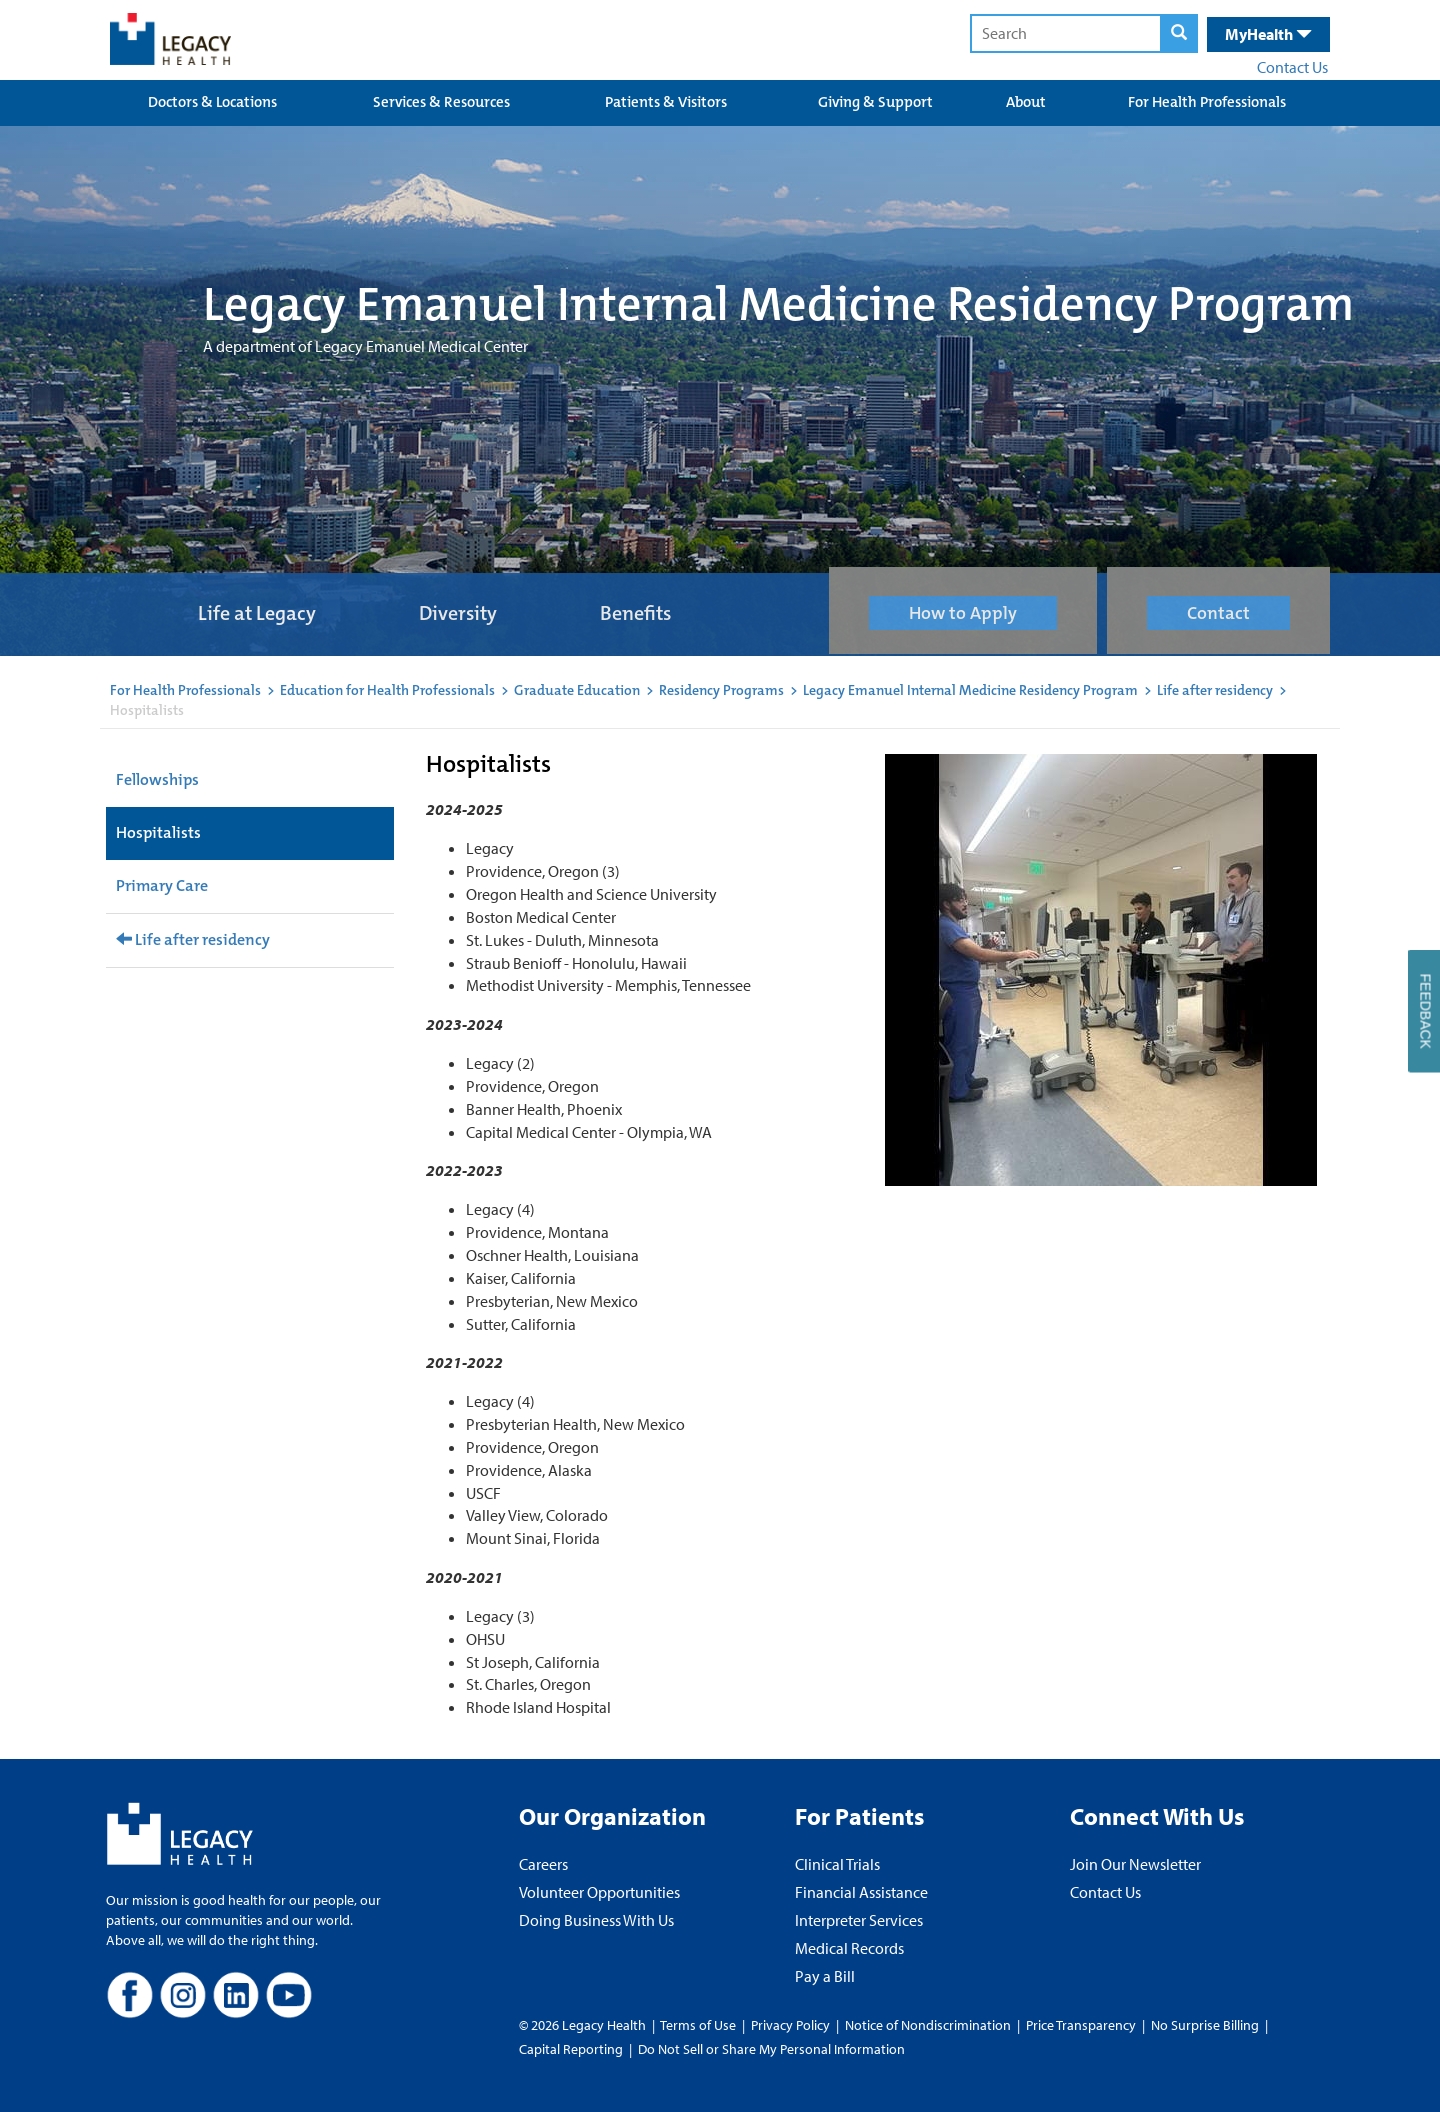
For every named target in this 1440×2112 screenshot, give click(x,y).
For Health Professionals (1207, 102)
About (1026, 102)
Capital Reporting (571, 2049)
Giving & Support (875, 102)
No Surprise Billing (1205, 2025)
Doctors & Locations (212, 102)
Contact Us (1292, 67)
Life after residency (1215, 690)
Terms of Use (699, 2025)
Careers (543, 1864)
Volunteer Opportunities (599, 1892)
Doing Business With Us (596, 1920)
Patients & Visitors (666, 102)
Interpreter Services (859, 1920)
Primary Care (162, 885)
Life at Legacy (257, 613)
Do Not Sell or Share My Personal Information (771, 2049)
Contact (1218, 613)
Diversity (458, 613)
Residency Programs (721, 690)
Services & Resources (441, 102)
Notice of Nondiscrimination (928, 2025)
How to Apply (963, 613)
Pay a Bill (825, 1976)
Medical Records (849, 1948)
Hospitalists (158, 832)
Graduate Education (577, 690)
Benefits (635, 613)
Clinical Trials (837, 1864)
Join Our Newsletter (1135, 1864)
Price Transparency (1081, 2025)
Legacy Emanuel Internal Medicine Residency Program (970, 690)
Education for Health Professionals (387, 690)
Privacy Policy (790, 2025)
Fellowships (157, 779)
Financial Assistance (861, 1892)
